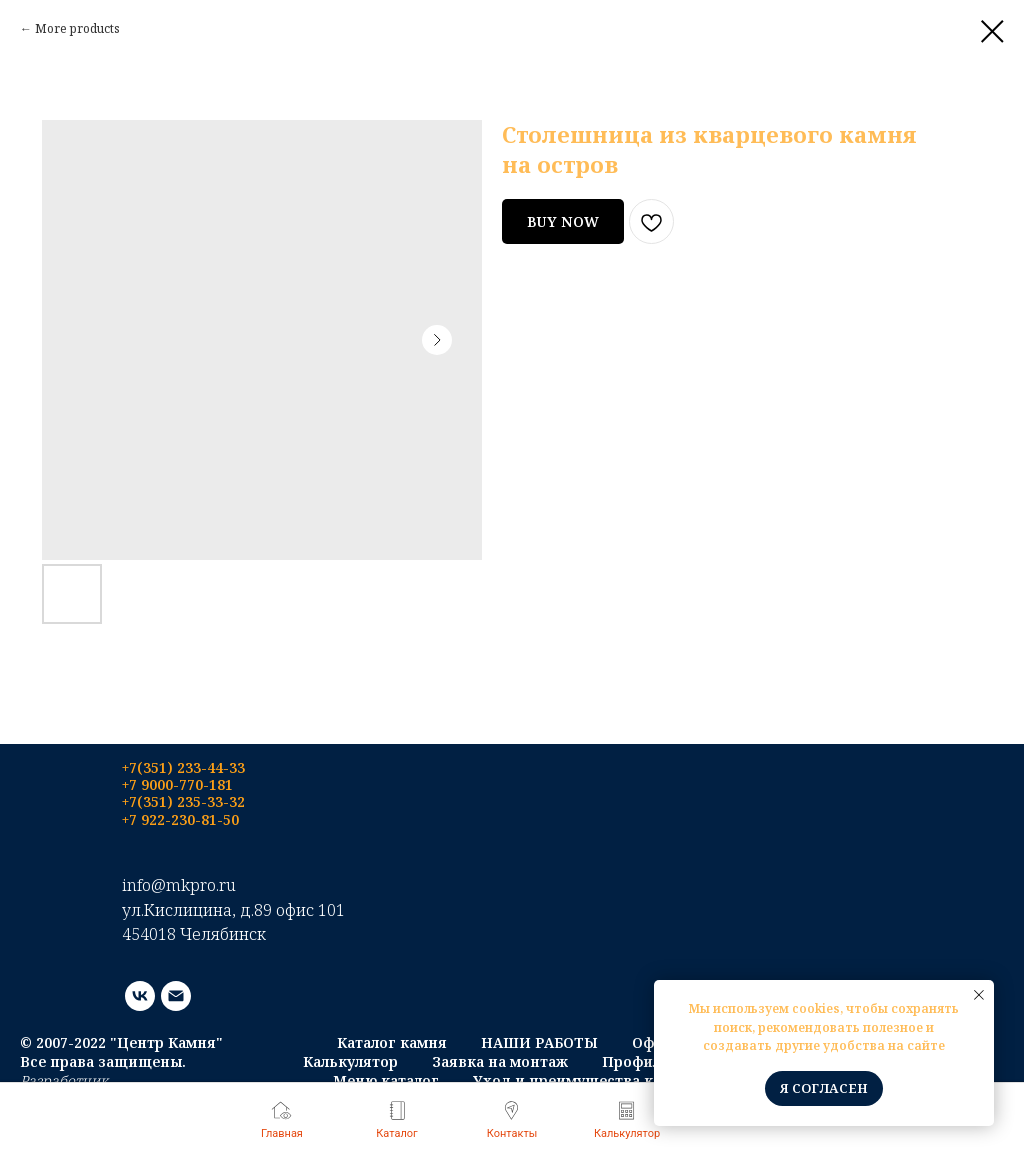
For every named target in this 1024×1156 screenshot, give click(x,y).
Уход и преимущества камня (582, 1080)
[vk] (140, 996)
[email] (176, 996)
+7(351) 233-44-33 (183, 767)
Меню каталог (386, 1080)
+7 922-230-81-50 (180, 819)
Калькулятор (350, 1061)
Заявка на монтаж (500, 1061)
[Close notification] (979, 995)
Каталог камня (392, 1042)
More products (77, 28)
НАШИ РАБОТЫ (539, 1042)
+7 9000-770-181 (177, 784)
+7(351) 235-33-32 (183, 801)
